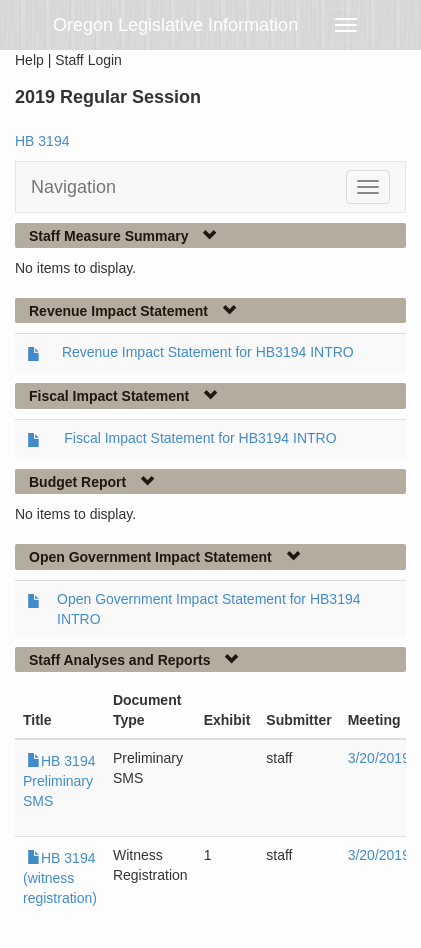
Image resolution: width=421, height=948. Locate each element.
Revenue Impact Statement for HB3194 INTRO (208, 352)
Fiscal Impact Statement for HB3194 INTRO (200, 438)
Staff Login (88, 60)
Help (29, 60)
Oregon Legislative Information (175, 25)
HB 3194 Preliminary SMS (59, 781)
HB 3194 (42, 141)
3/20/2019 (379, 758)
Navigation (73, 187)
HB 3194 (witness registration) (60, 878)
